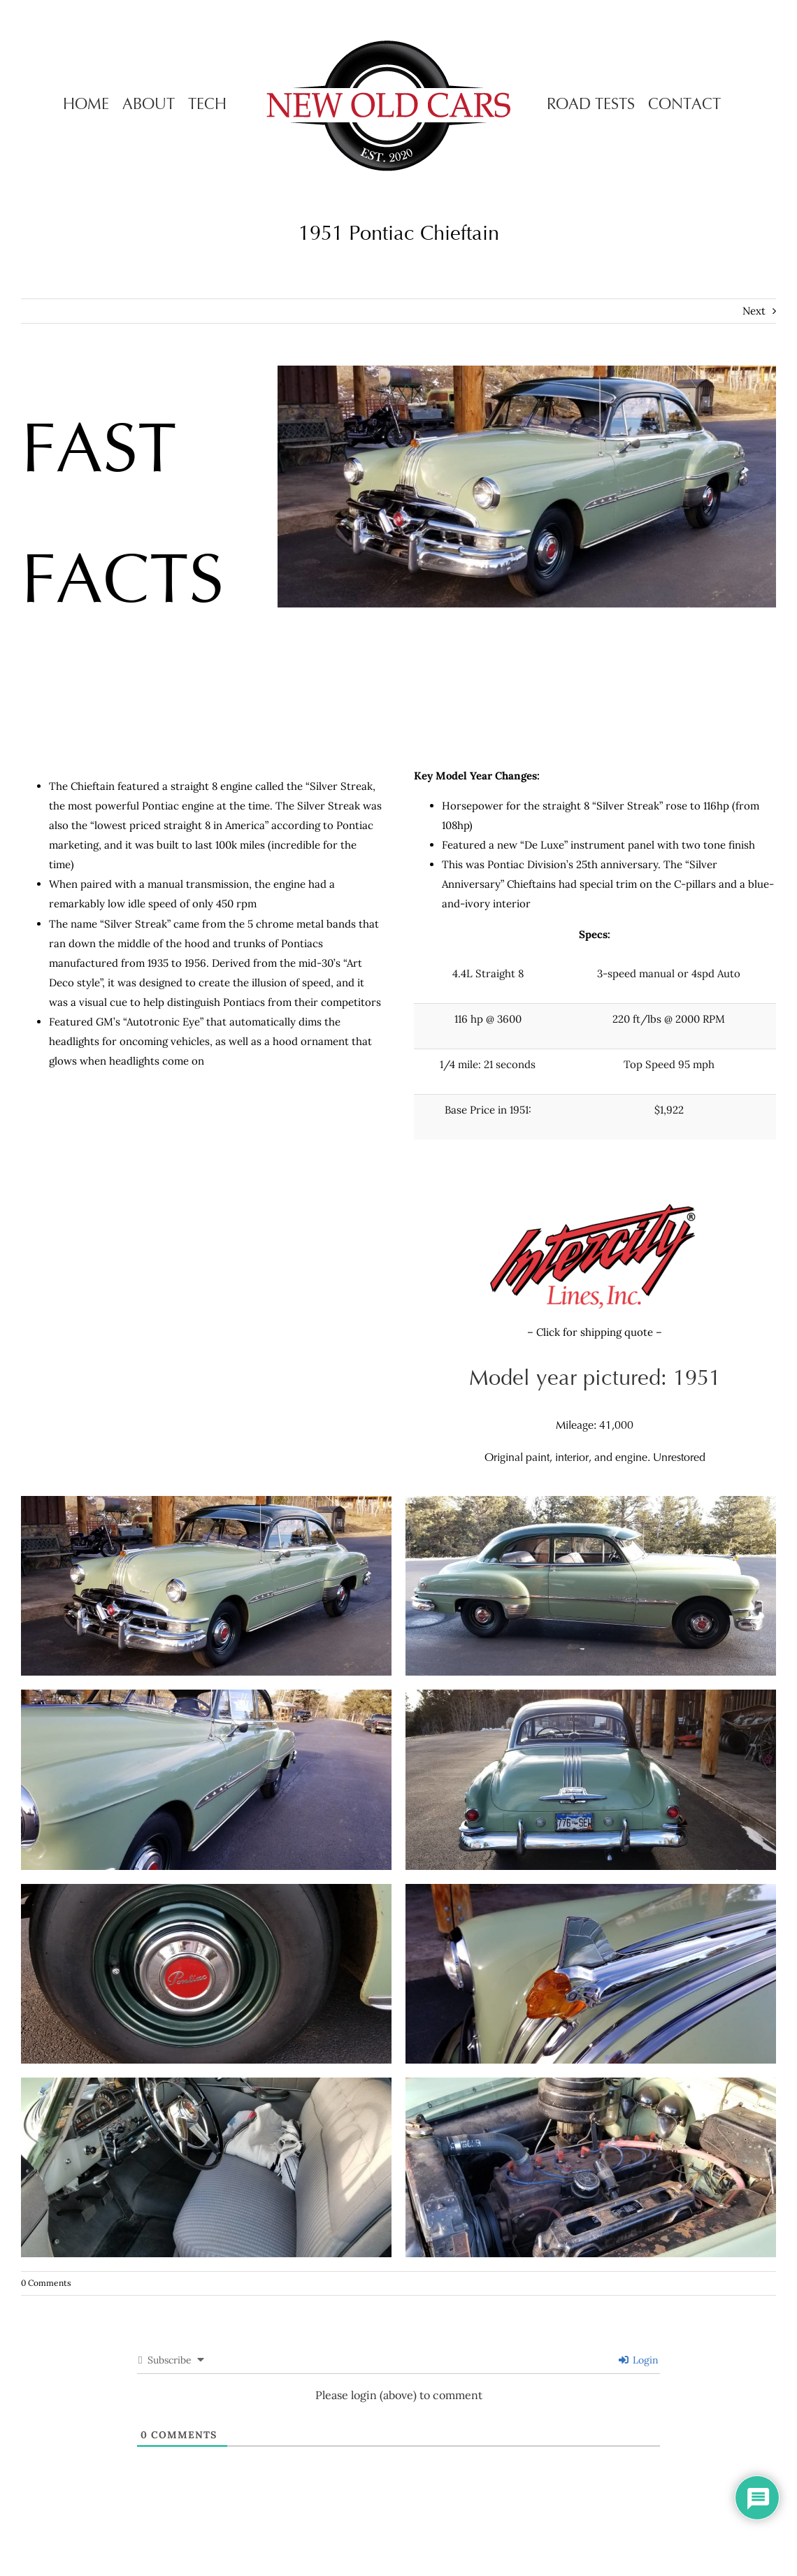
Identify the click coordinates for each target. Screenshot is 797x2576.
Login (639, 2360)
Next (754, 310)
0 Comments (46, 2283)
